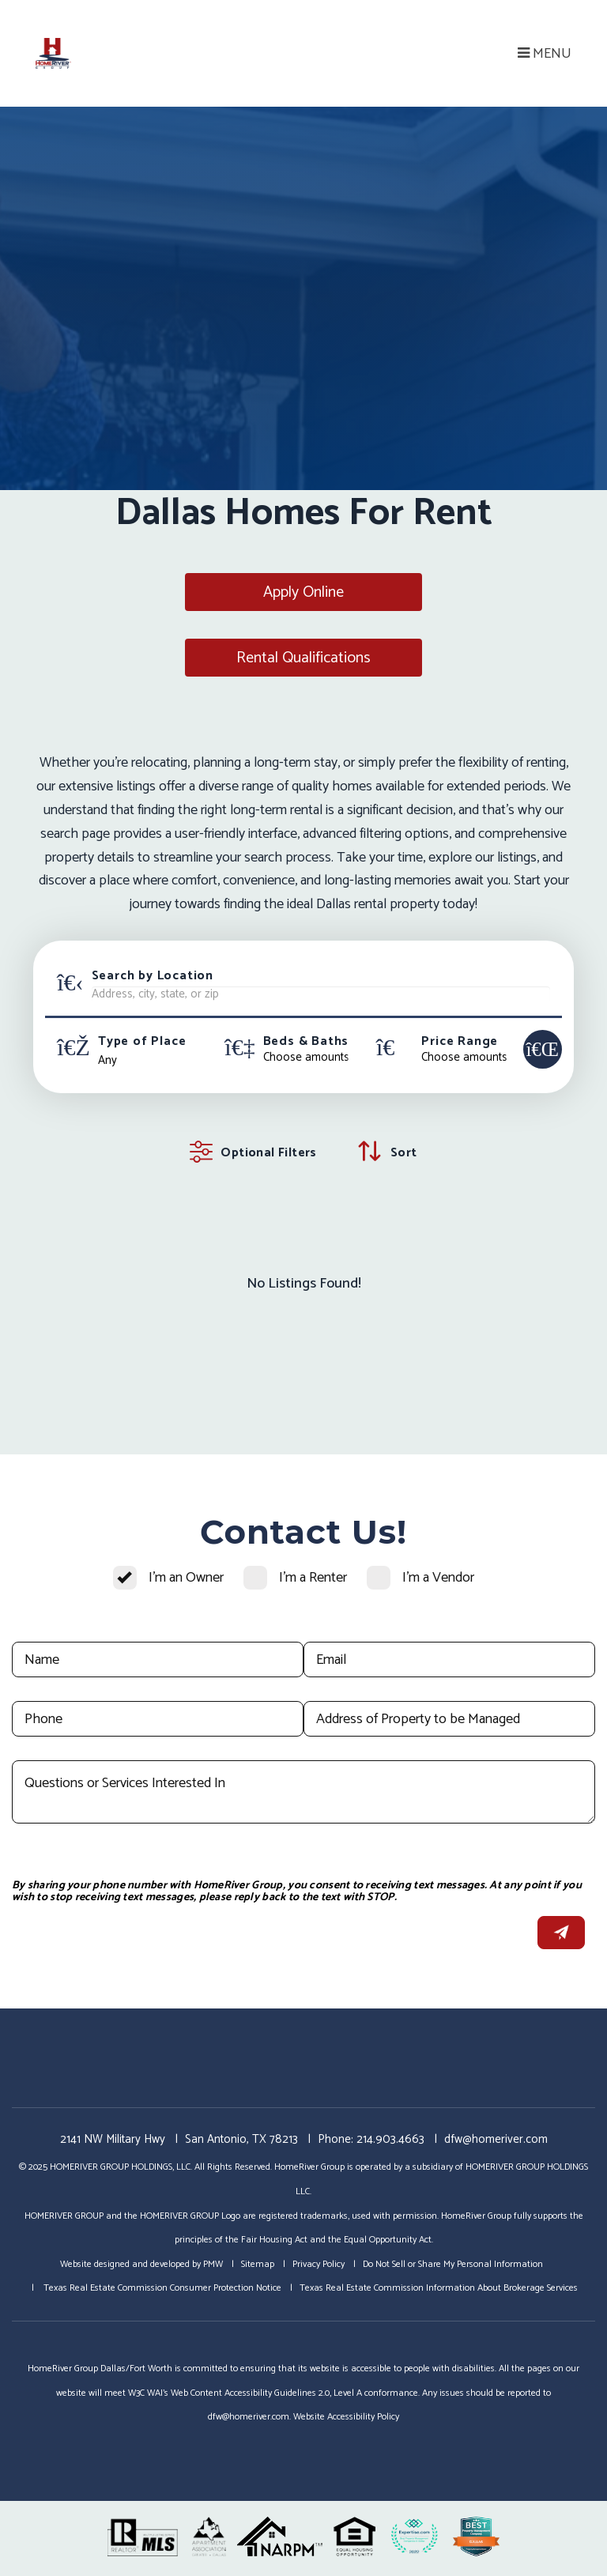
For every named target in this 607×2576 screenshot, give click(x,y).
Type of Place (142, 1041)
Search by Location (152, 976)
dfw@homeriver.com (496, 2139)
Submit (561, 1932)
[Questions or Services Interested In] (303, 1792)
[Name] (158, 1659)
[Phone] (158, 1719)
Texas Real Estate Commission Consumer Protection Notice (161, 2287)
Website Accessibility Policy (346, 2416)
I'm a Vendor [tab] (438, 1578)
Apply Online (303, 592)
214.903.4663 (390, 2139)
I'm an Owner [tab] (186, 1578)
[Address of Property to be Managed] (449, 1719)
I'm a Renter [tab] (313, 1578)
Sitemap (257, 2264)
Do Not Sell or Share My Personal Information (453, 2264)
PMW (213, 2264)
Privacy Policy (318, 2264)
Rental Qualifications (303, 658)
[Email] (449, 1659)
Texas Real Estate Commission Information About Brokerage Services (439, 2287)
